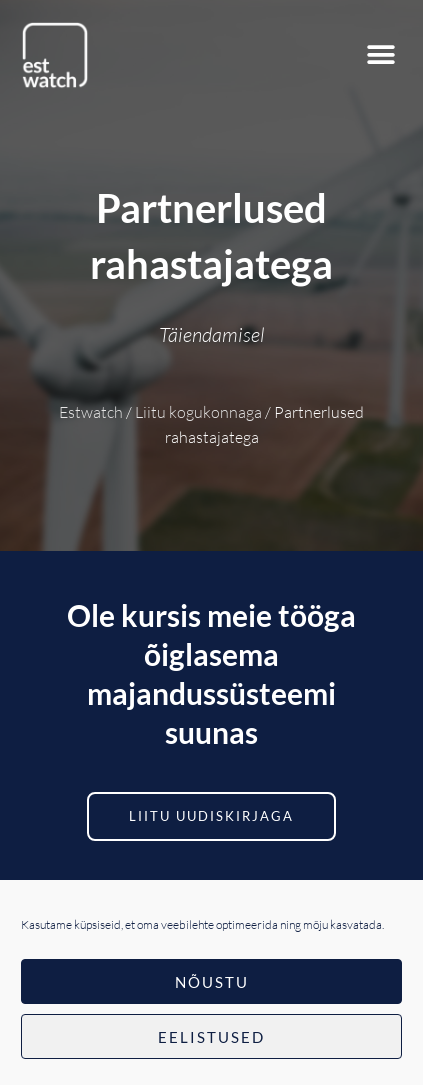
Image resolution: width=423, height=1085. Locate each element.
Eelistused (211, 1037)
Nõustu (212, 982)
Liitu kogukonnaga (198, 412)
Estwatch (91, 412)
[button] (380, 55)
